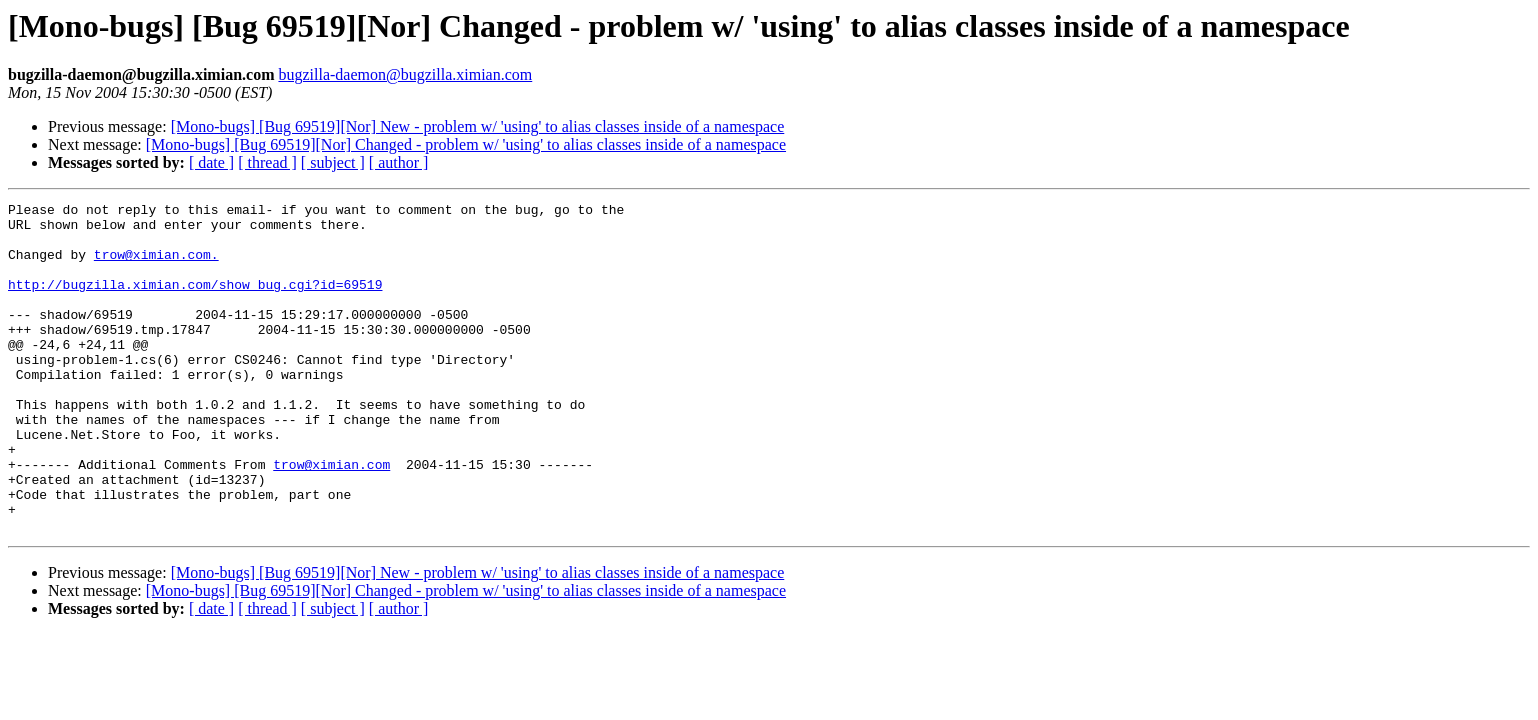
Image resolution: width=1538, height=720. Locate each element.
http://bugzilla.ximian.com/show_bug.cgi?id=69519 (195, 302)
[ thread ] (267, 162)
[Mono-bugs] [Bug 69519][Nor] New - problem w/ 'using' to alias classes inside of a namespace (478, 126)
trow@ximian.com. (156, 266)
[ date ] (211, 162)
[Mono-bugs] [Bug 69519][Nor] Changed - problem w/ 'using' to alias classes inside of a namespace (466, 144)
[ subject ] (333, 162)
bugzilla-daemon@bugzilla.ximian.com (405, 74)
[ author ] (399, 162)
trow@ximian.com (331, 518)
